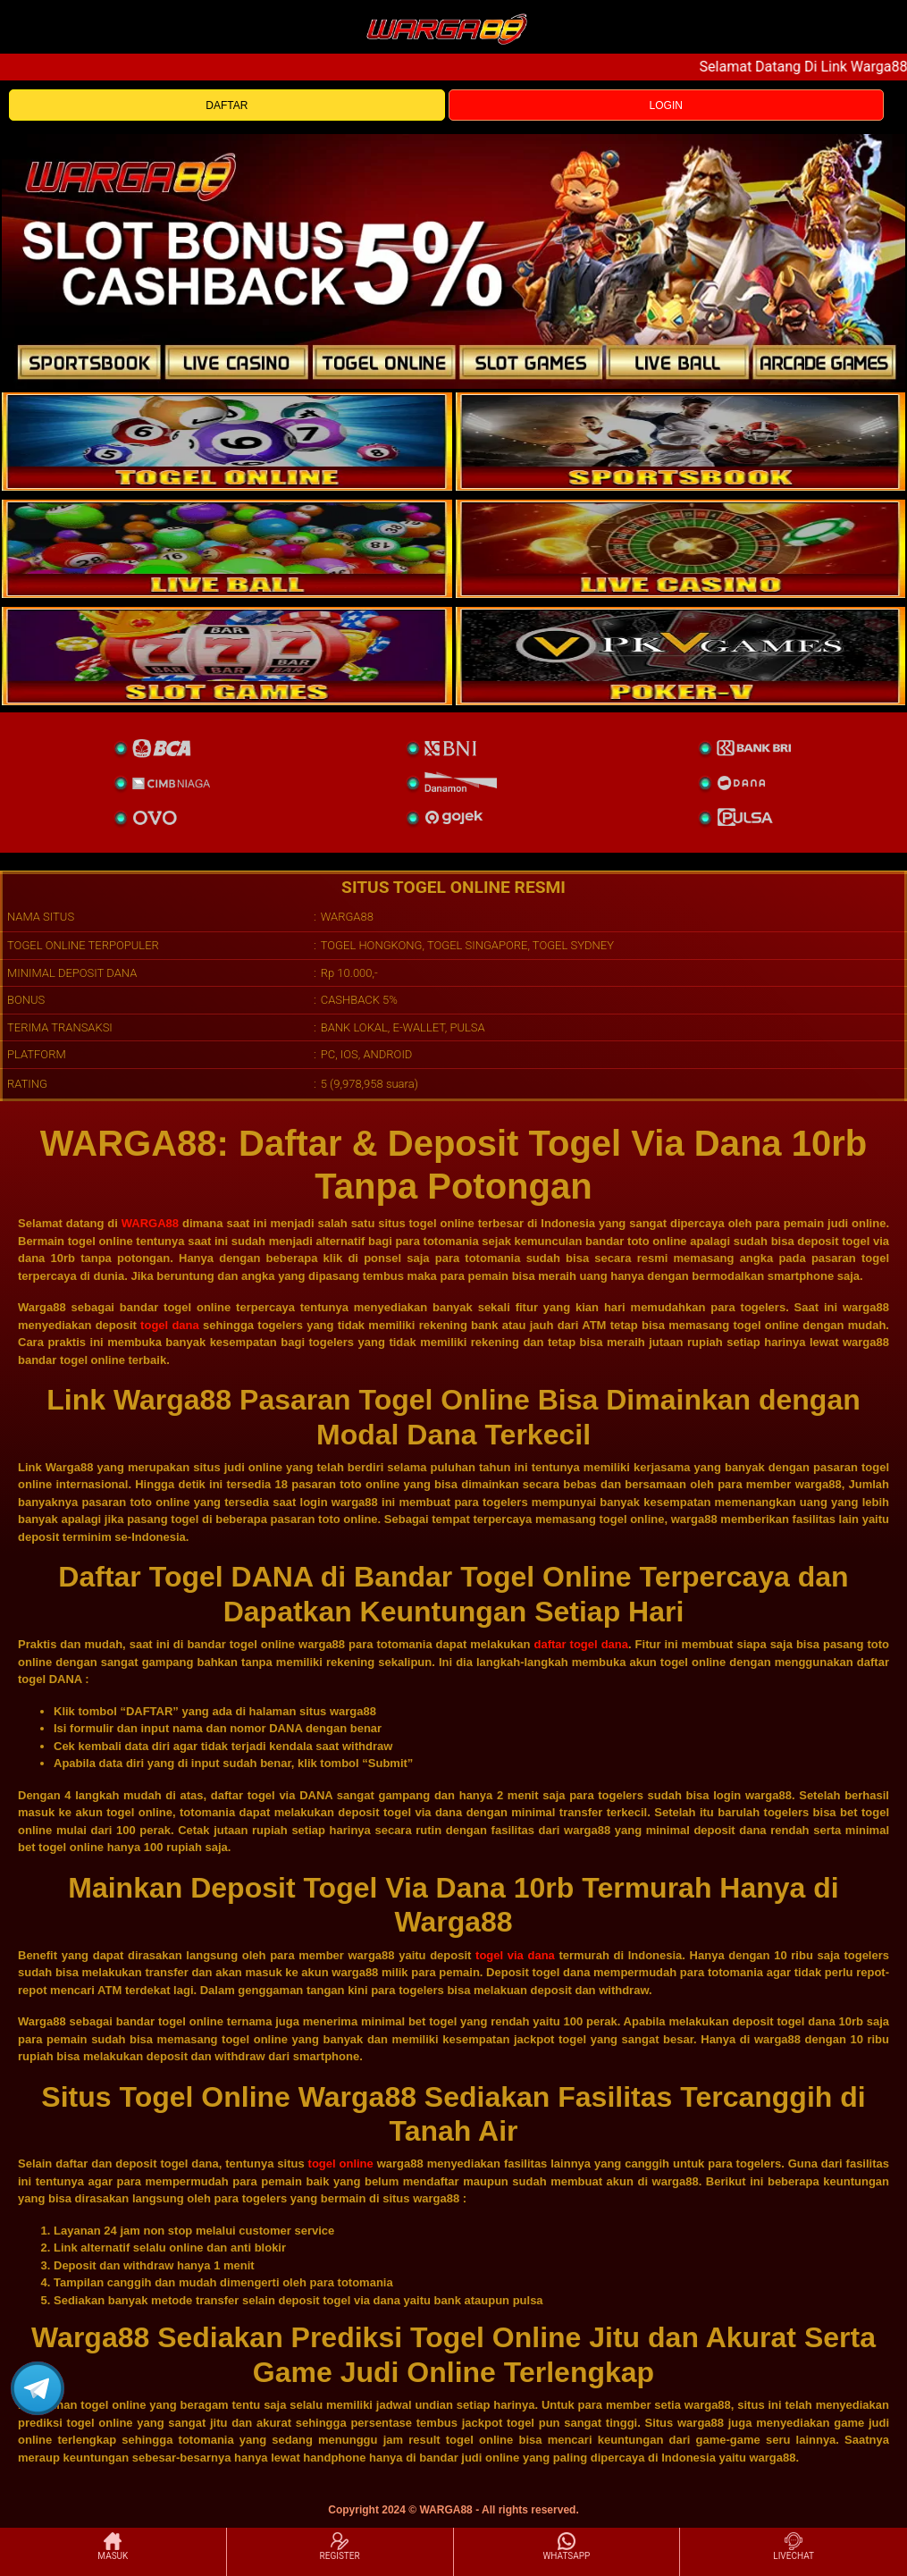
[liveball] (681, 656)
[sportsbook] (227, 549)
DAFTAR (227, 105)
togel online (341, 2163)
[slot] (681, 441)
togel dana (169, 1325)
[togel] (227, 441)
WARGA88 (150, 1223)
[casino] (681, 549)
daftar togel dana (580, 1644)
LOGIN (666, 105)
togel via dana (515, 1955)
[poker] (227, 656)
